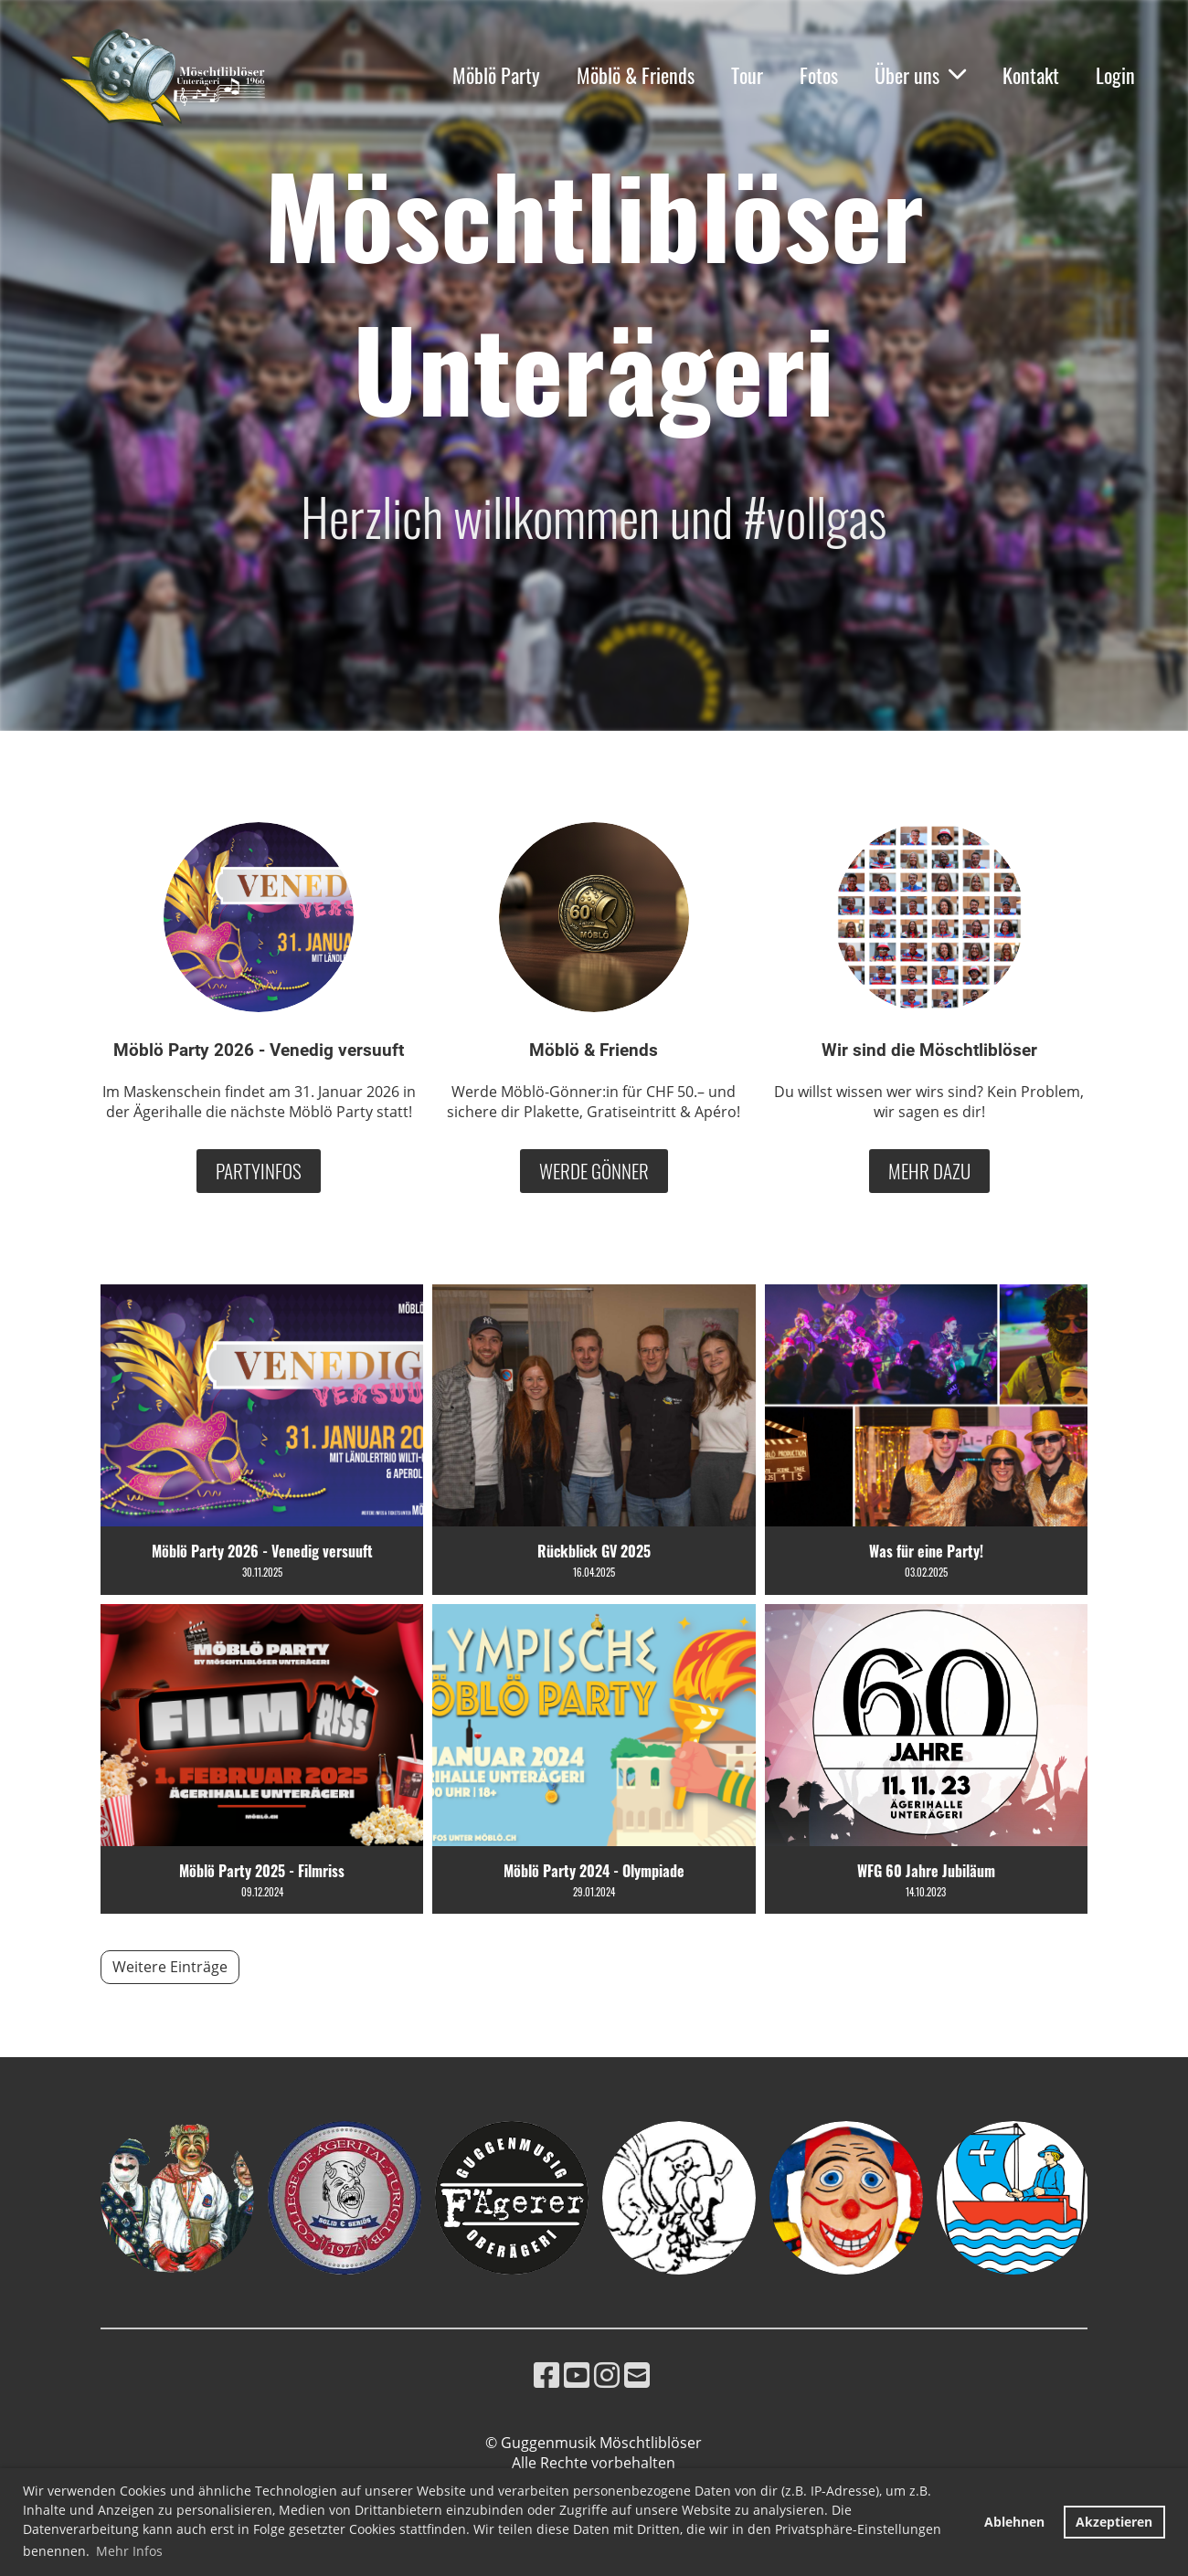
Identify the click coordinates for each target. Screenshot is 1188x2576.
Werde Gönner (594, 1170)
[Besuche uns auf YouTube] (576, 2374)
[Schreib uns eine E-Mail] (637, 2374)
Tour (747, 75)
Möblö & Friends (636, 75)
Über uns (920, 75)
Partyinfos (259, 1170)
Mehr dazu (929, 1170)
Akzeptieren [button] (1114, 2521)
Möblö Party (496, 75)
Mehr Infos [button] (129, 2551)
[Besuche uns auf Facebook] (546, 2374)
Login (1115, 75)
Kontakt (1030, 75)
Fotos (819, 75)
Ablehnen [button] (1014, 2521)
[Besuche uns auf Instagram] (607, 2374)
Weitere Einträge (170, 1967)
